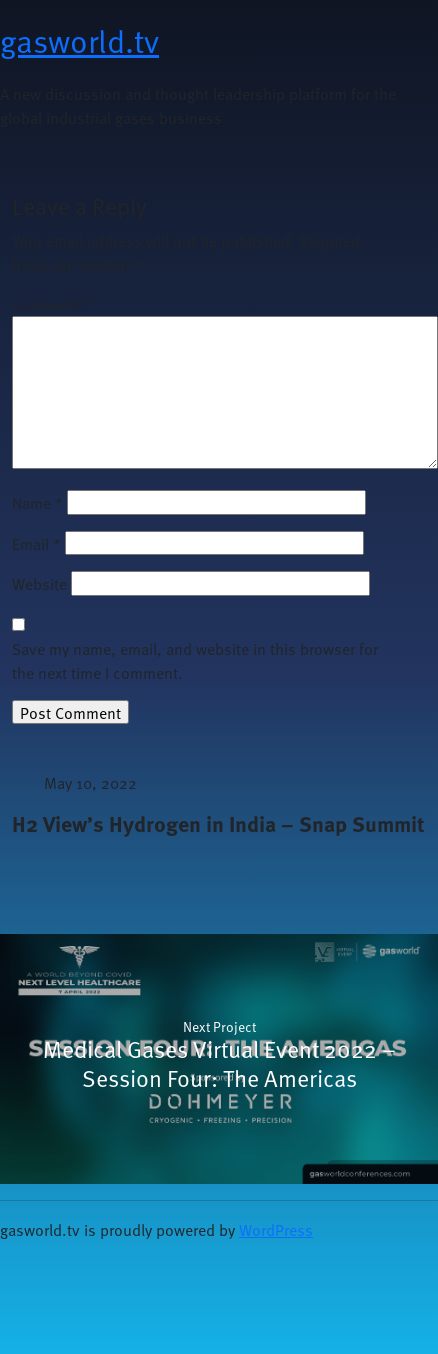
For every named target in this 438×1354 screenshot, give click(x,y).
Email (36, 543)
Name (37, 502)
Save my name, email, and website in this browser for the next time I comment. (195, 660)
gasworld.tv (79, 40)
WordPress (276, 1229)
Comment (51, 304)
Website (39, 583)
